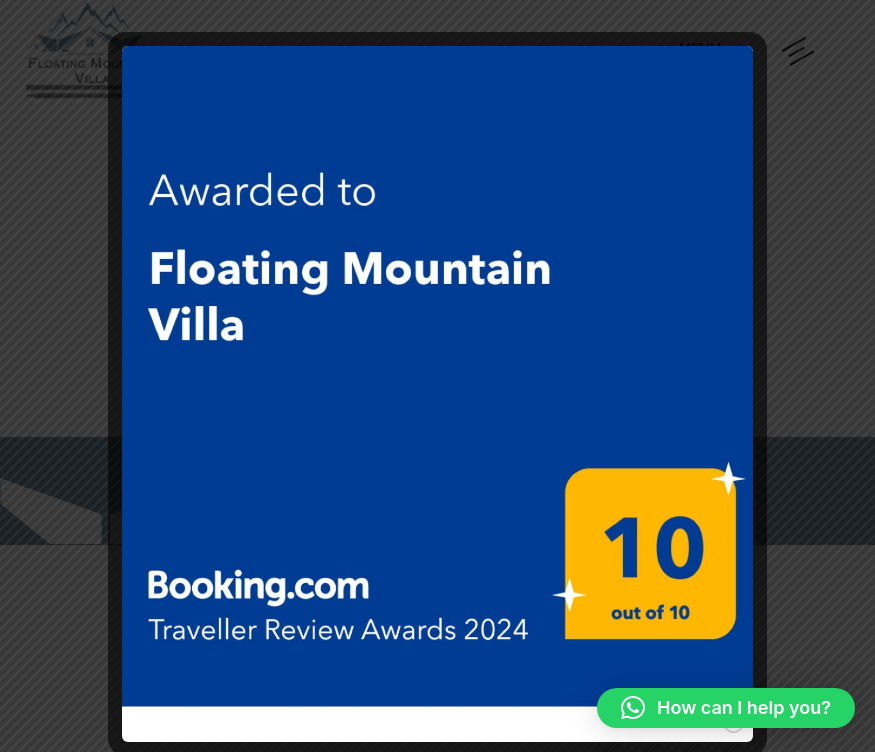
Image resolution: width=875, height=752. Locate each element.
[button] (726, 708)
